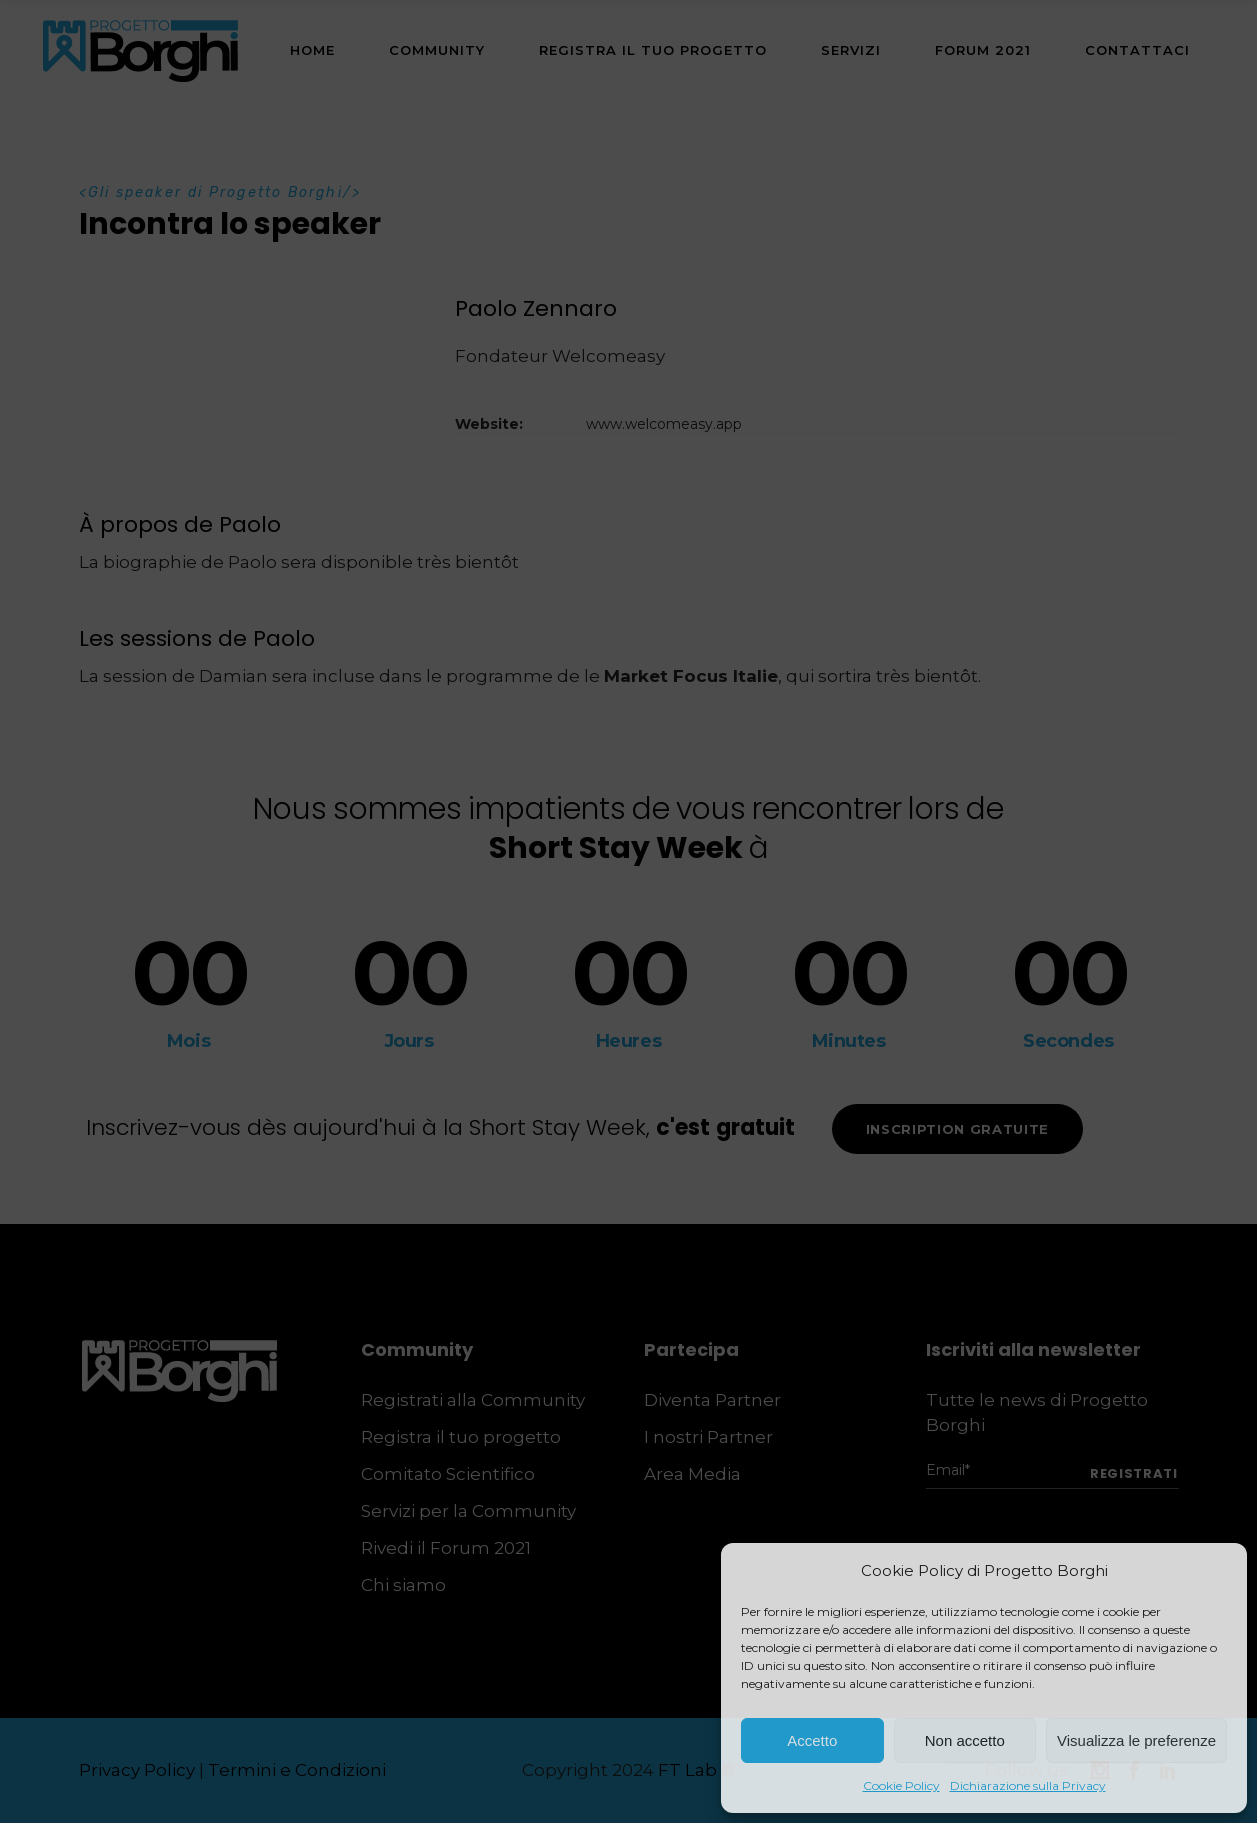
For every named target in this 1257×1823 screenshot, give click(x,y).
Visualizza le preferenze (1136, 1740)
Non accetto (965, 1740)
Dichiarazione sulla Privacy (1028, 1785)
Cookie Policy (901, 1785)
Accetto (812, 1740)
